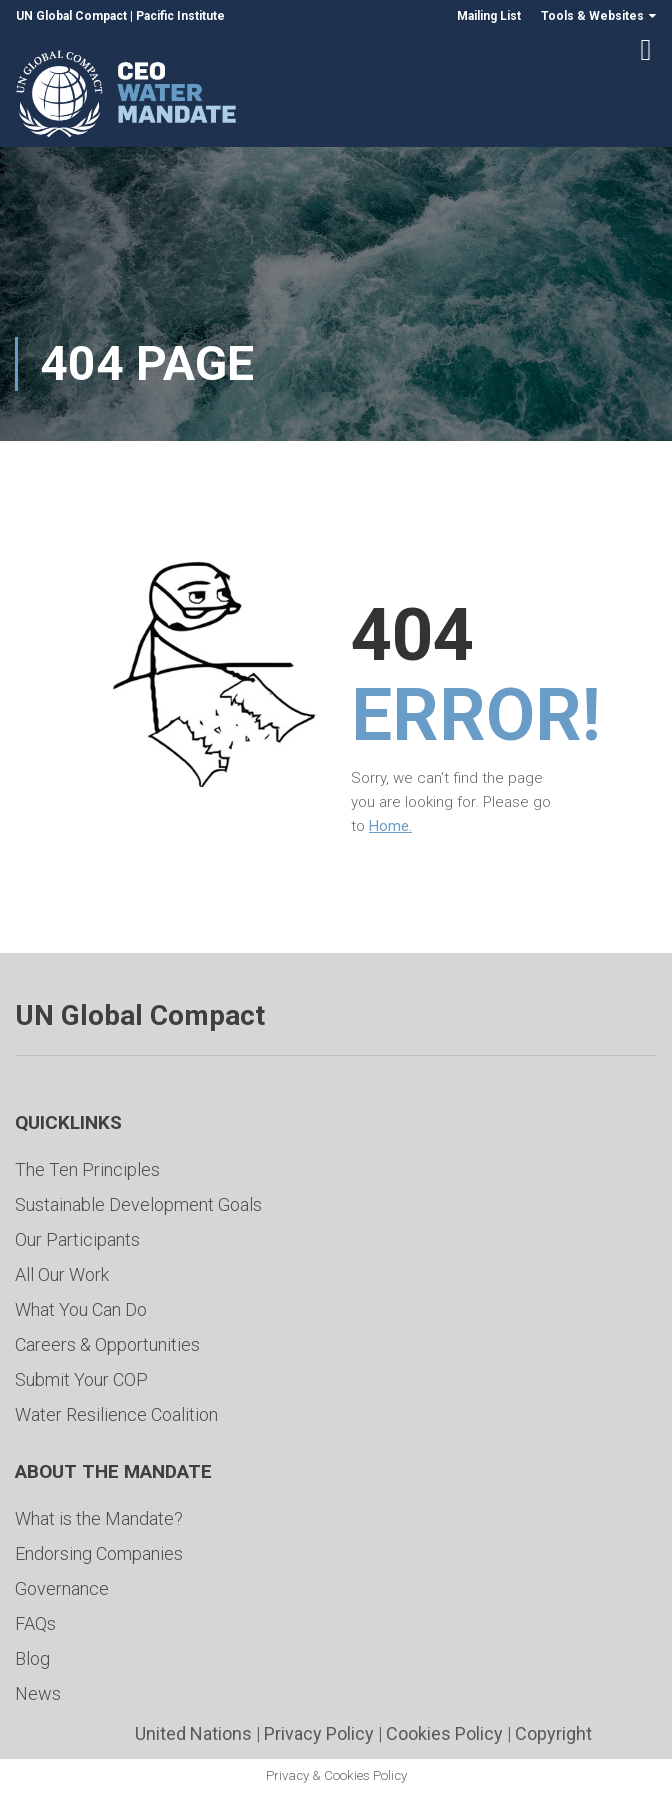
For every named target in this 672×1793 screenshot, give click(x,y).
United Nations (193, 1733)
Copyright (553, 1733)
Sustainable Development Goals (138, 1204)
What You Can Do (81, 1309)
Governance (62, 1588)
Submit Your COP (81, 1379)
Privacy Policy (319, 1733)
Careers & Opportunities (107, 1344)
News (38, 1693)
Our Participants (77, 1239)
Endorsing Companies (99, 1553)
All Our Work (62, 1274)
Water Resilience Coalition (116, 1414)
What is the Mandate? (99, 1518)
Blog (32, 1658)
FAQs (35, 1623)
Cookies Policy (444, 1733)
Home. (390, 827)
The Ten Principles (87, 1169)
